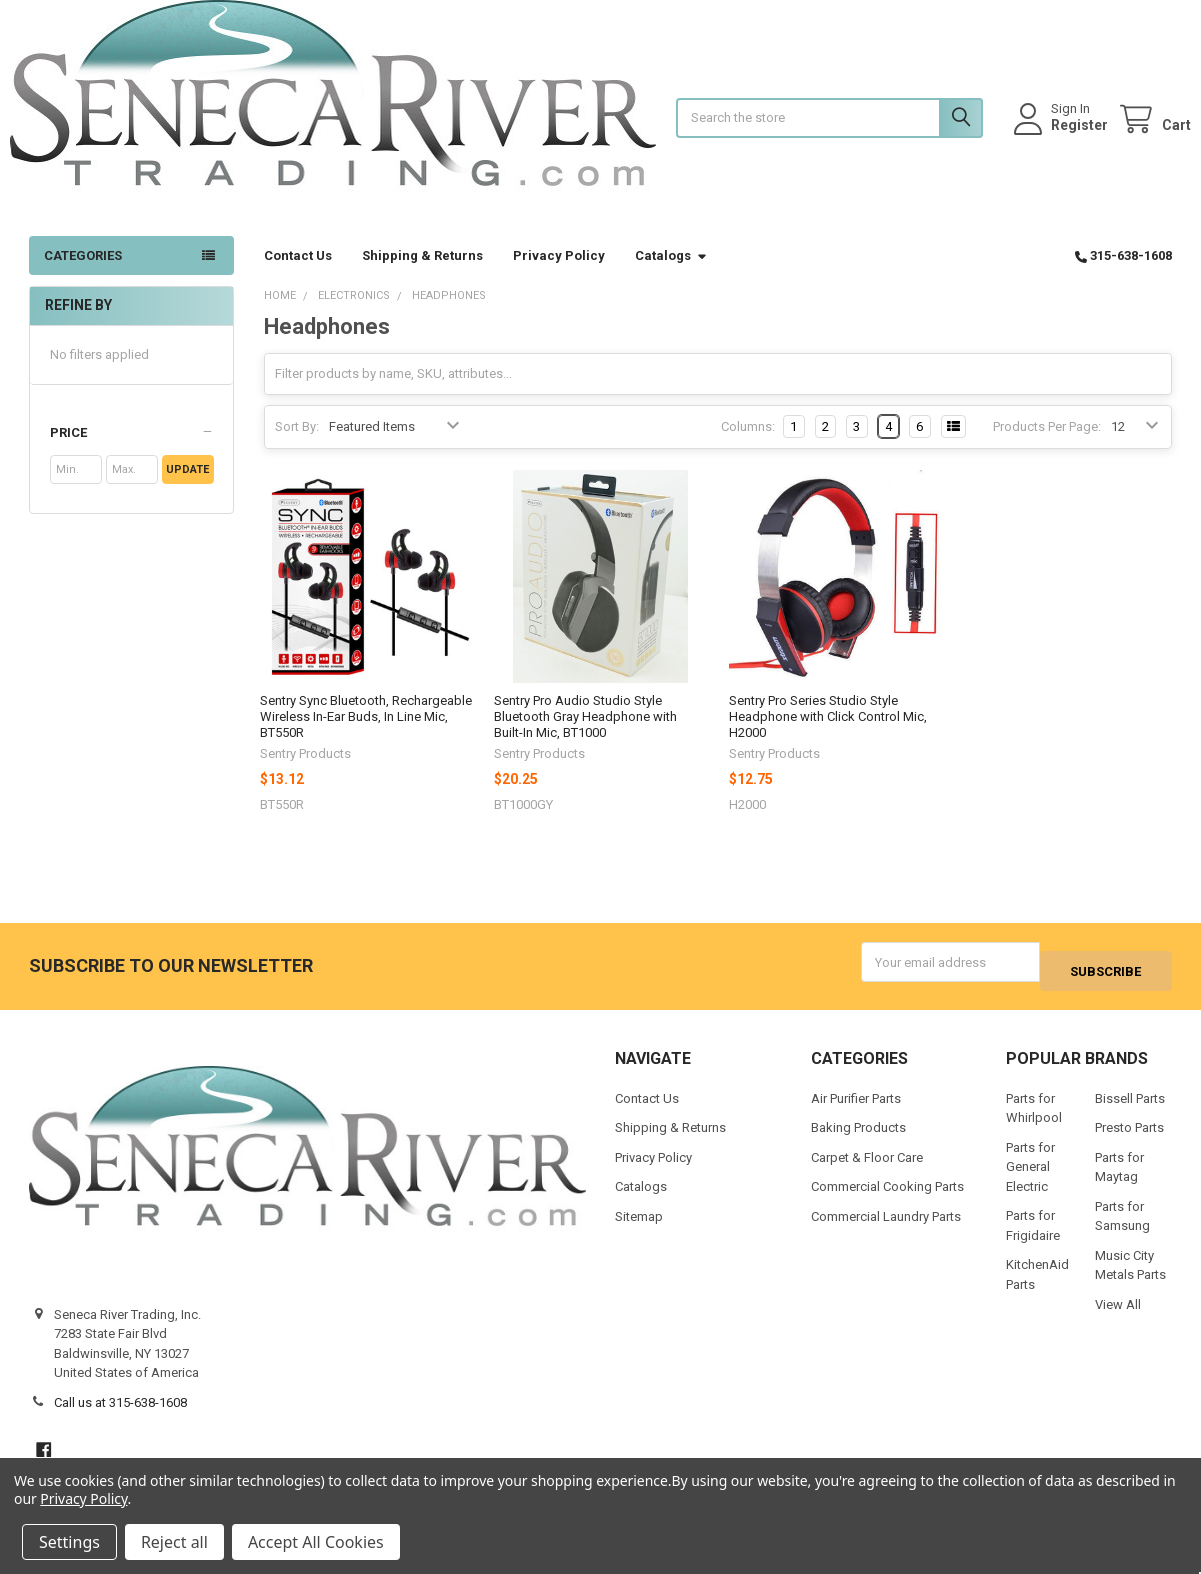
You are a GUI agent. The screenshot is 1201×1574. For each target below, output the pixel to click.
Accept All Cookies (316, 1542)
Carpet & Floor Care (867, 1168)
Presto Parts (1129, 1139)
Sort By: (297, 446)
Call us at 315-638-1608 (120, 1413)
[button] (132, 453)
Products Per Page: (1047, 446)
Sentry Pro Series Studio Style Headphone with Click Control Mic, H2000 (828, 737)
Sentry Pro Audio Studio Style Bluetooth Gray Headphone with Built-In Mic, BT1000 (585, 737)
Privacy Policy (559, 275)
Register (1060, 135)
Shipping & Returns (422, 275)
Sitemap (639, 1227)
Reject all (174, 1542)
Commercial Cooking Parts (887, 1198)
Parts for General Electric (1030, 1178)
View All (1118, 1315)
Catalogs (671, 275)
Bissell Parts (1130, 1109)
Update (187, 489)
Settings (69, 1542)
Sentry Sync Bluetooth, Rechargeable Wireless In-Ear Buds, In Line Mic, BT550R (366, 737)
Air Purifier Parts (856, 1109)
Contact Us (298, 275)
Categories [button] (83, 275)
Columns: (748, 446)
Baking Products (858, 1139)
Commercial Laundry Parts (886, 1227)
